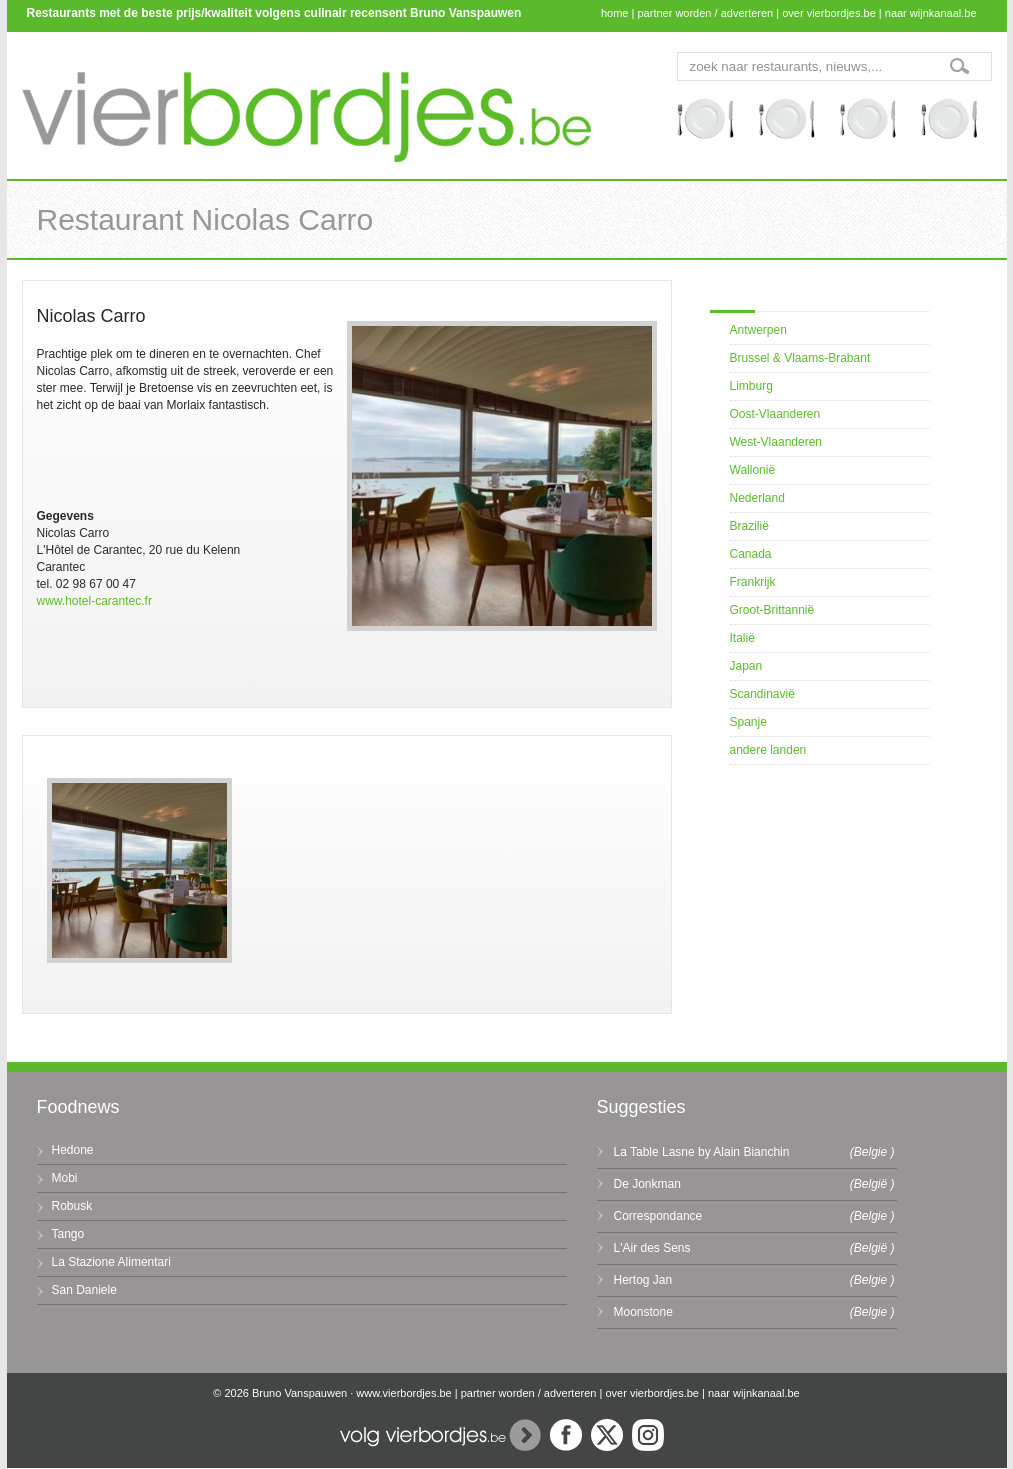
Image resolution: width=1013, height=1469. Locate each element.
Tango (68, 1234)
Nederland (757, 498)
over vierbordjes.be (829, 13)
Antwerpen (758, 330)
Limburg (751, 386)
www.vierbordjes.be (403, 1393)
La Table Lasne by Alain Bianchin (702, 1152)
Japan (746, 666)
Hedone (73, 1150)
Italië (742, 638)
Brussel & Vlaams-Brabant (800, 358)
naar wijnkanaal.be (931, 13)
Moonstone (643, 1312)
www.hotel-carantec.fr (94, 601)
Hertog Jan (643, 1280)
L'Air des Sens (652, 1248)
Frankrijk (753, 582)
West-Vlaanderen (776, 442)
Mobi (65, 1178)
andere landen (768, 750)
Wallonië (753, 470)
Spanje (748, 722)
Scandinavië (762, 694)
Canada (751, 554)
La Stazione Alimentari (111, 1262)
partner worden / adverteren (705, 13)
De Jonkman (647, 1184)
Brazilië (749, 526)
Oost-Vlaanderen (775, 414)
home (615, 13)
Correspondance (658, 1216)
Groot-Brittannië (772, 610)
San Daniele (84, 1290)
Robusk (72, 1206)
